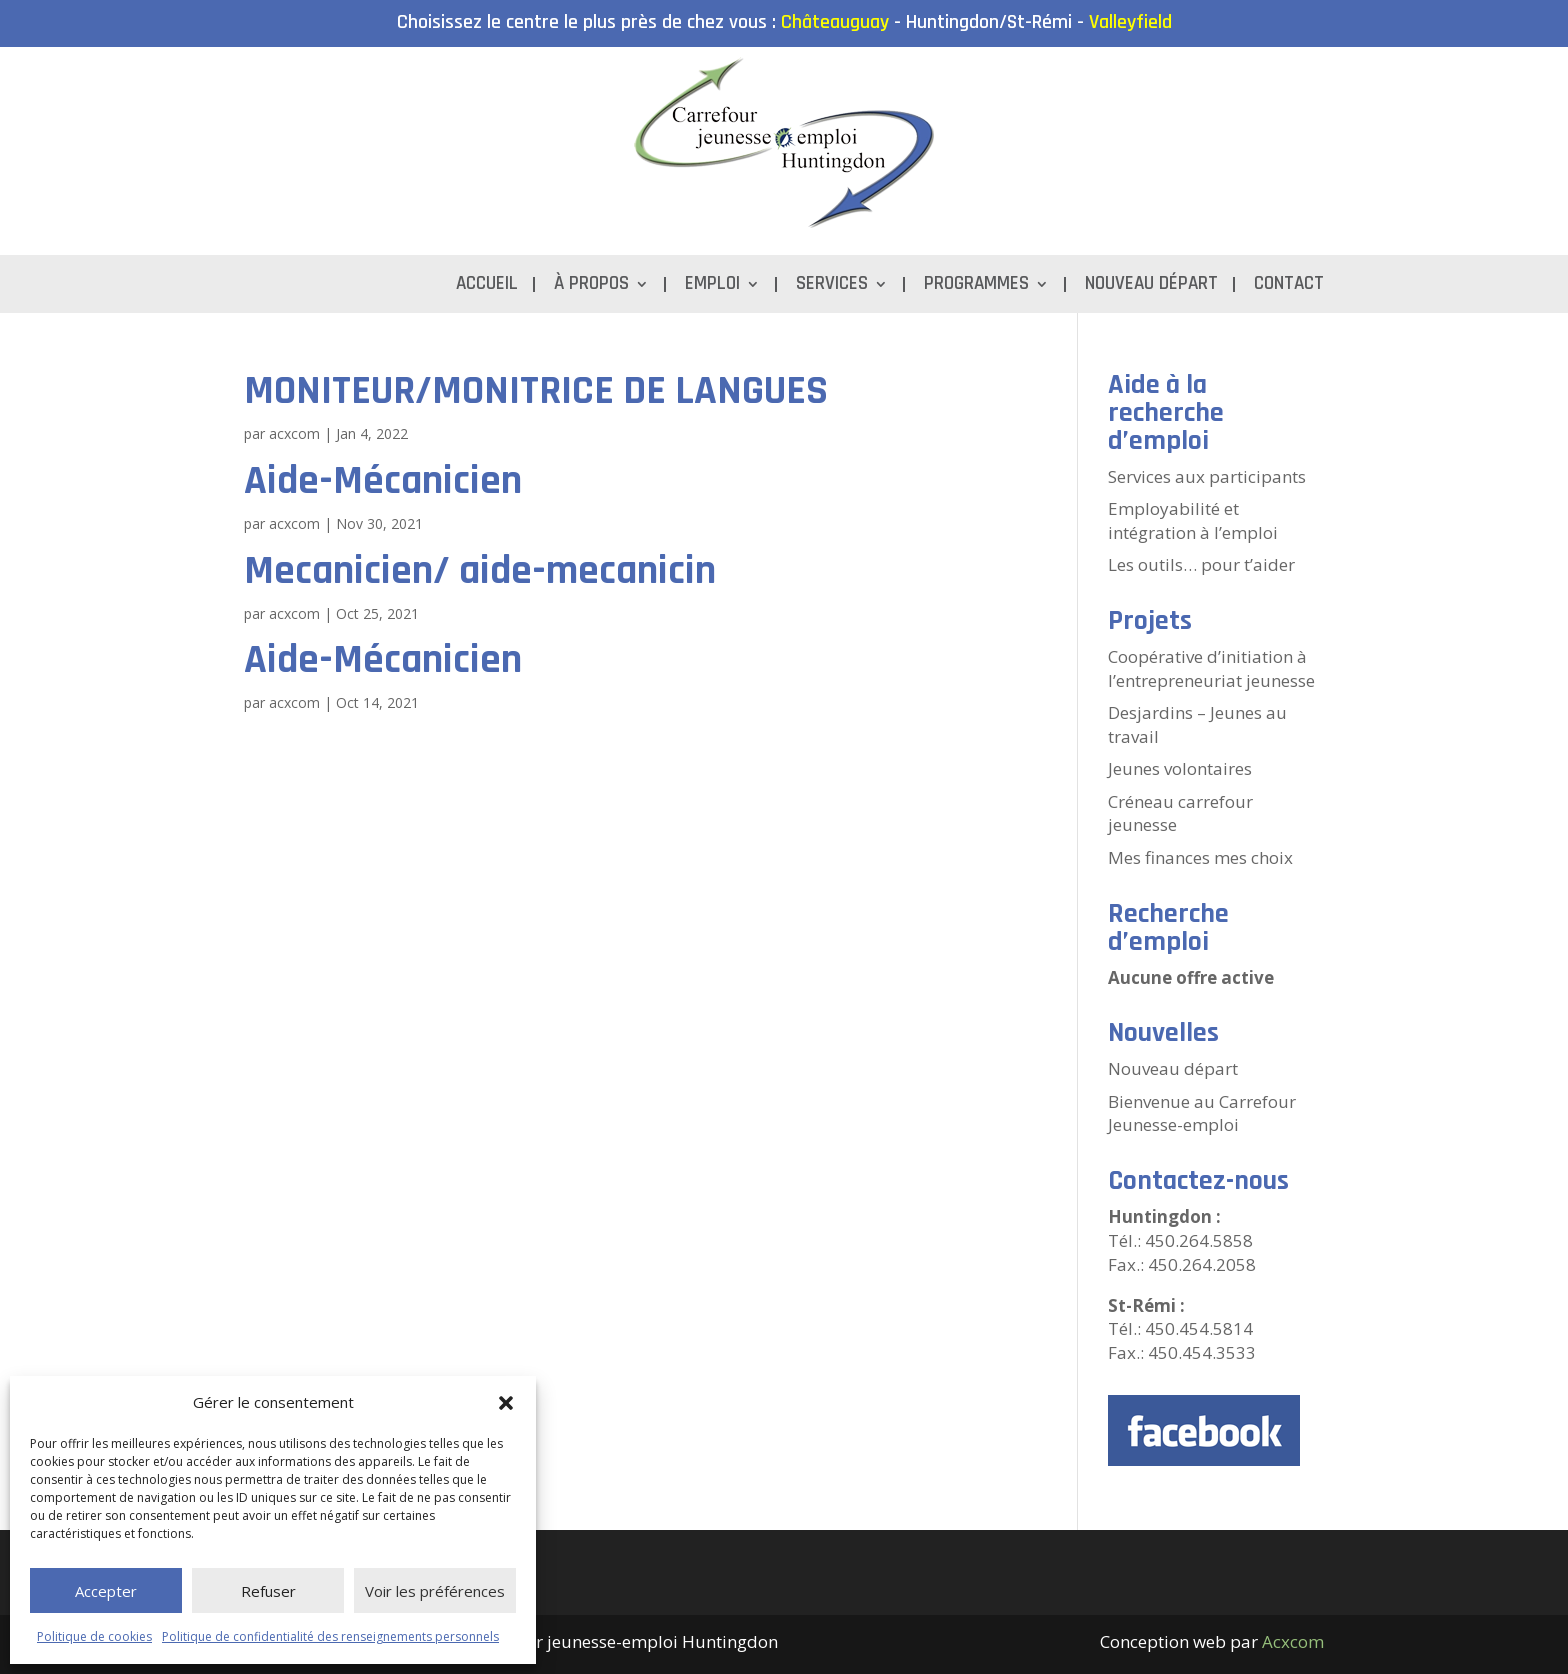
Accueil (487, 286)
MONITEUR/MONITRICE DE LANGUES (536, 391)
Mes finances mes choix (1200, 857)
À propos (591, 286)
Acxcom (1293, 1641)
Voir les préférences (435, 1591)
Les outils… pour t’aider (1201, 564)
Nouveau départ (1151, 286)
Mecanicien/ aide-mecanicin (480, 571)
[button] (506, 1403)
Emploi (712, 286)
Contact (1289, 286)
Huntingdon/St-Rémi (989, 22)
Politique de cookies (94, 1636)
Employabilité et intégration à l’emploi (1193, 520)
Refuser (268, 1591)
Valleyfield (1130, 22)
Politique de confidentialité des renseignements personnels (330, 1636)
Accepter (106, 1591)
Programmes (976, 286)
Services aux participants (1207, 476)
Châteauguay (835, 22)
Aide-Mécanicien (383, 481)
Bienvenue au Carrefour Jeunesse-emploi (1202, 1113)
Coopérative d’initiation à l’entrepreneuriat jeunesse (1211, 668)
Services (832, 286)
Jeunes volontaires (1180, 768)
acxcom (294, 433)
